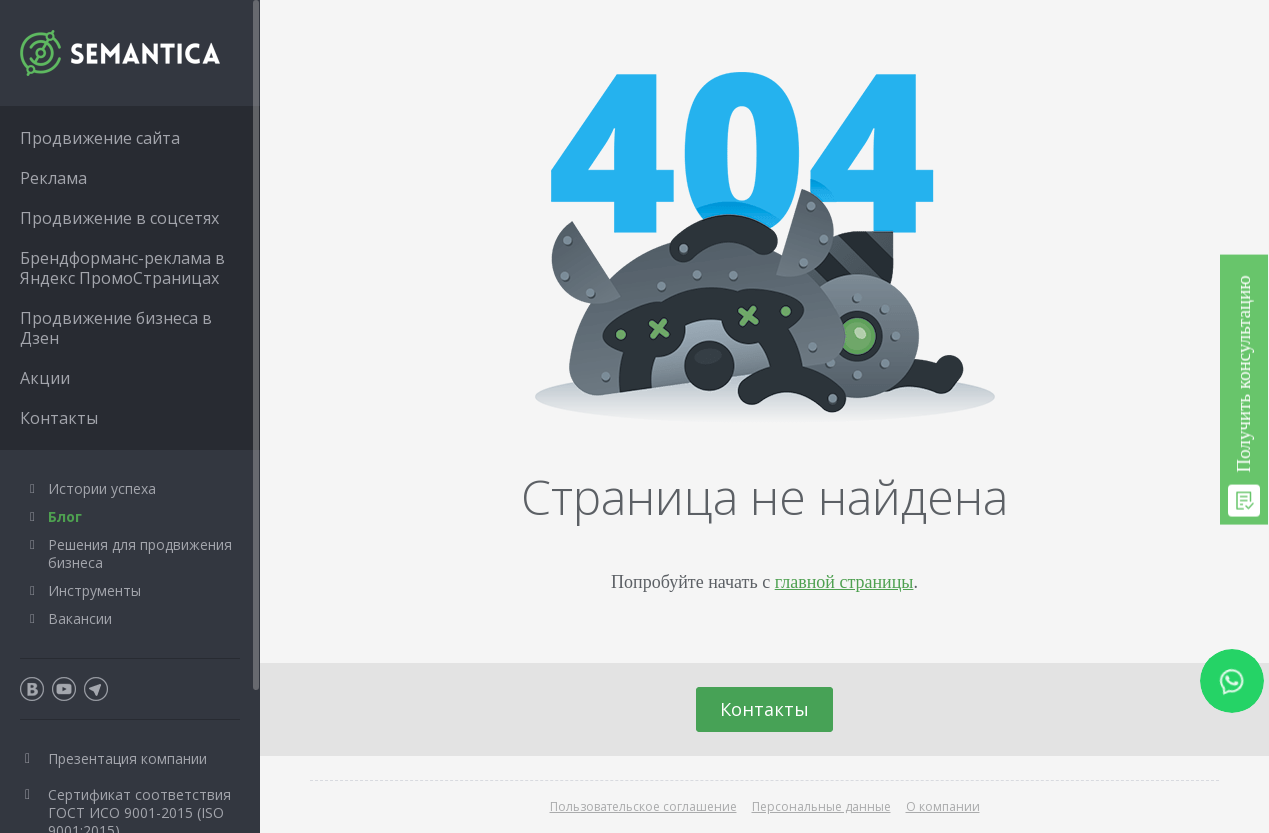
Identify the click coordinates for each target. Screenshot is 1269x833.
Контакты (764, 709)
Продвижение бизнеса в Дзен (116, 328)
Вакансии (80, 618)
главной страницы (844, 582)
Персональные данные (821, 806)
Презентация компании (127, 758)
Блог (65, 516)
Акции (45, 378)
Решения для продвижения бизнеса (140, 553)
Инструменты (94, 590)
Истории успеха (102, 488)
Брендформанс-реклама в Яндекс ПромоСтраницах (122, 268)
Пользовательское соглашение (643, 806)
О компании (943, 806)
